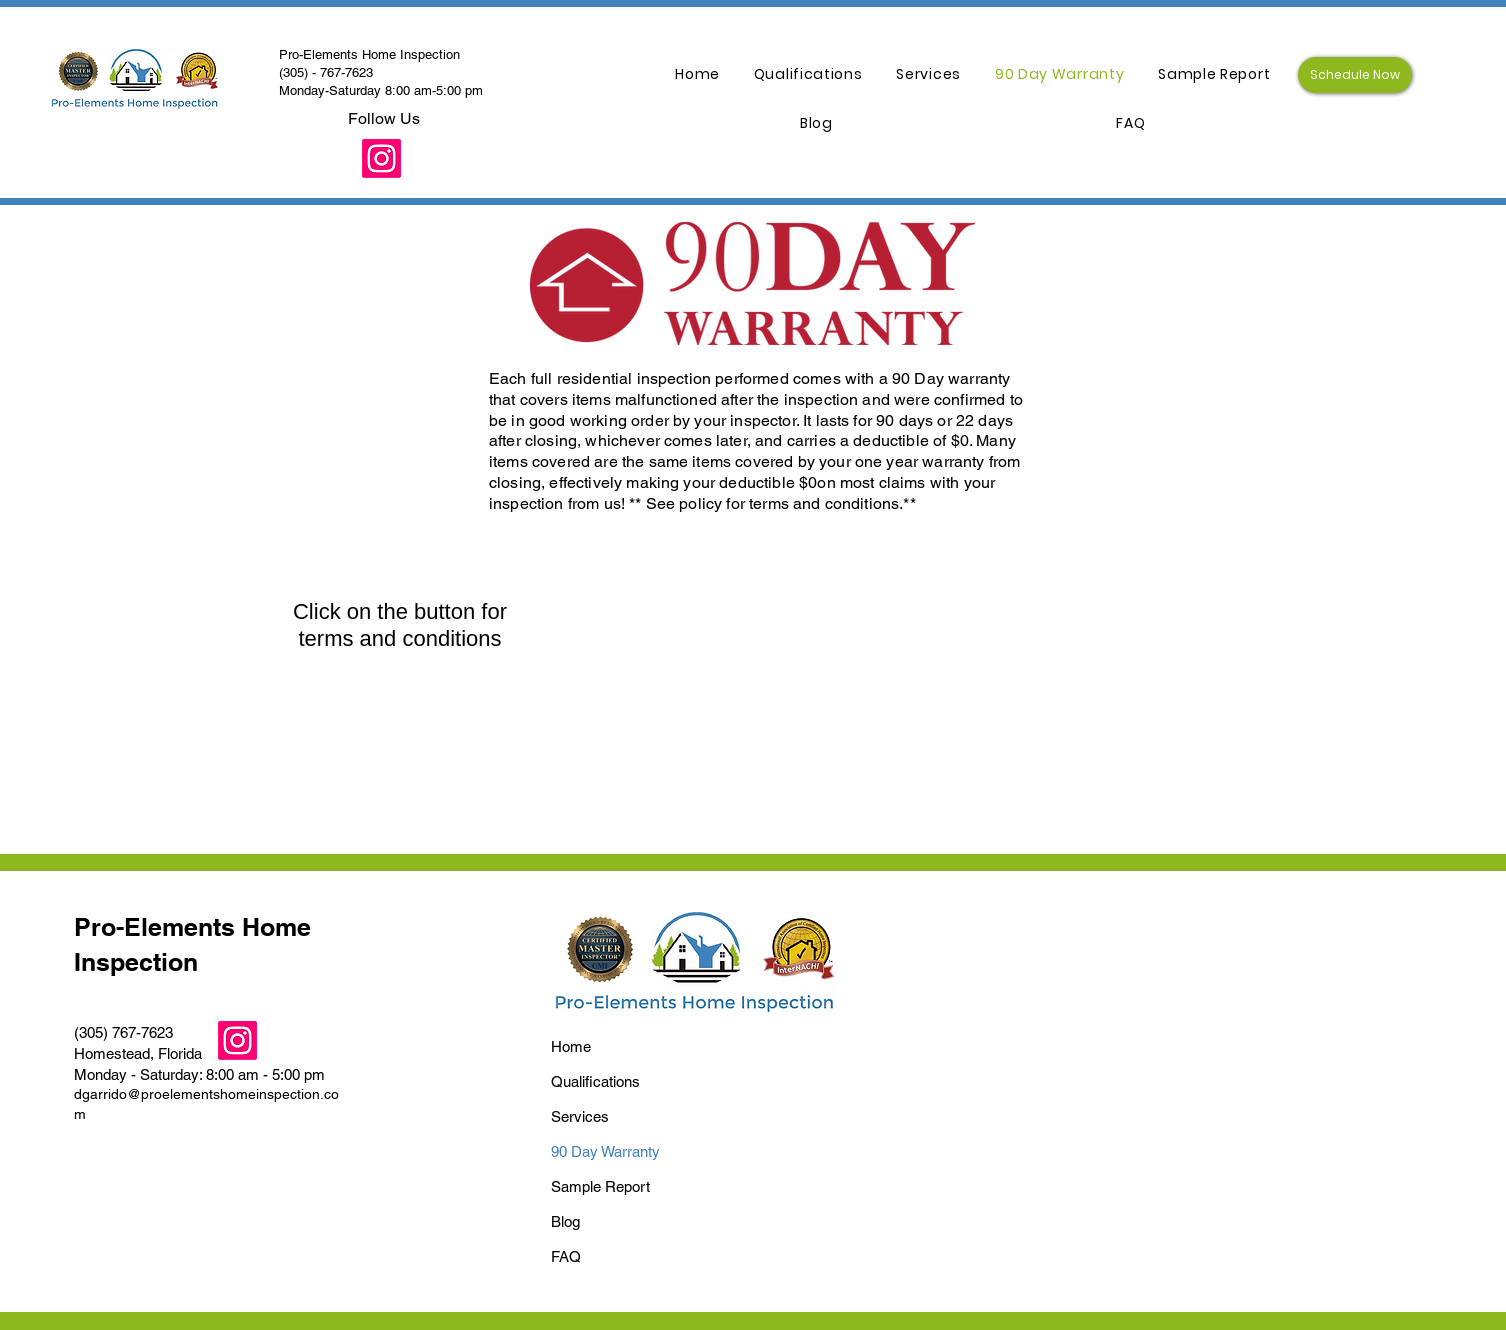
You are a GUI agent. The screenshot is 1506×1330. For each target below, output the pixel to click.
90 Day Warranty (605, 1151)
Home (571, 1046)
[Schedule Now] (1355, 75)
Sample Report (600, 1186)
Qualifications (595, 1081)
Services (580, 1116)
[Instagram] (381, 158)
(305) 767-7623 (123, 1032)
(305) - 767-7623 (326, 72)
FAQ (566, 1256)
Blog (565, 1221)
